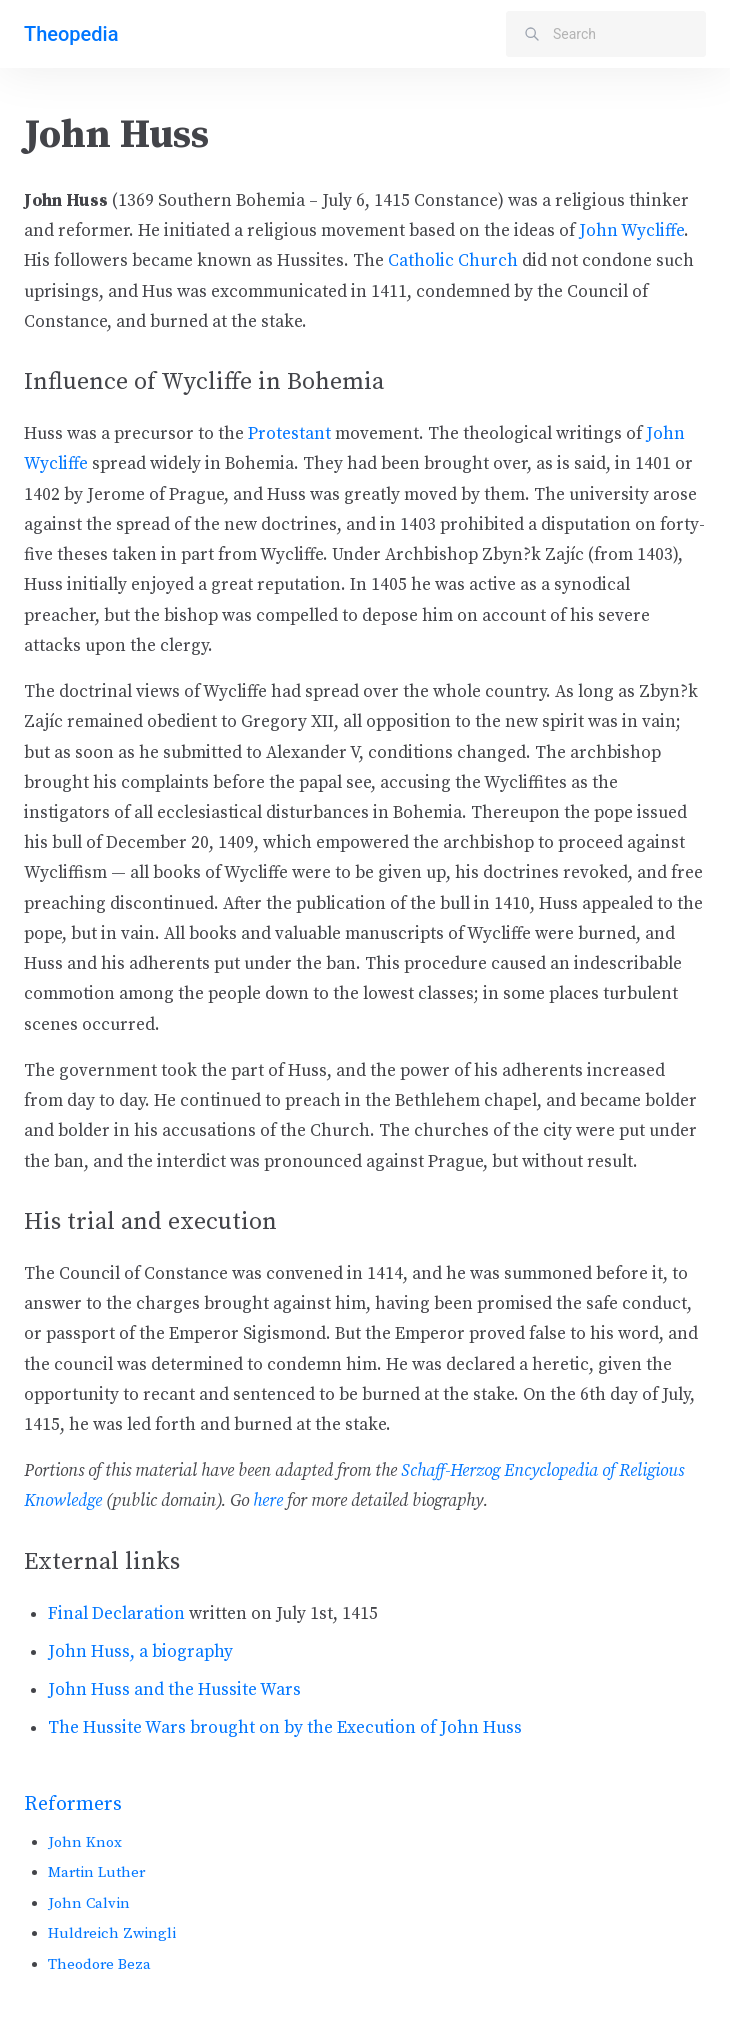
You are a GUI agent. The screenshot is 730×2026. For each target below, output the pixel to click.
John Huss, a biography (140, 1652)
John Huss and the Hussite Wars (174, 1690)
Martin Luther (96, 1872)
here (268, 1501)
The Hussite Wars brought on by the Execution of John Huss (285, 1728)
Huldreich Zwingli (112, 1933)
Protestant (289, 434)
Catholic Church (453, 261)
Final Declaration (116, 1614)
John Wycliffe (631, 231)
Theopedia (71, 34)
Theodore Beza (99, 1964)
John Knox (85, 1842)
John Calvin (89, 1903)
